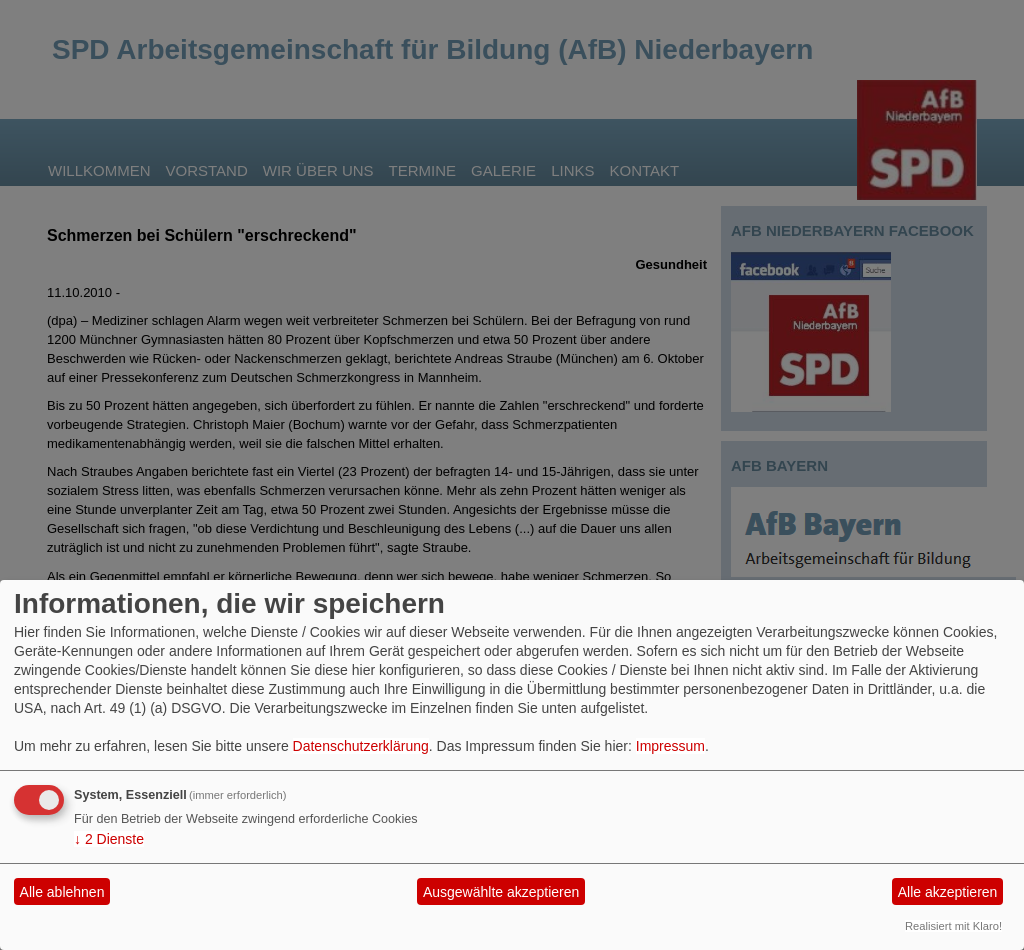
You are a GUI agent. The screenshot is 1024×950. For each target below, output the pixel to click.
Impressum (670, 746)
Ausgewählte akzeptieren (501, 892)
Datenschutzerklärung (361, 746)
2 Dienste (109, 839)
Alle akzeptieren (948, 892)
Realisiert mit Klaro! (953, 926)
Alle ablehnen (62, 892)
